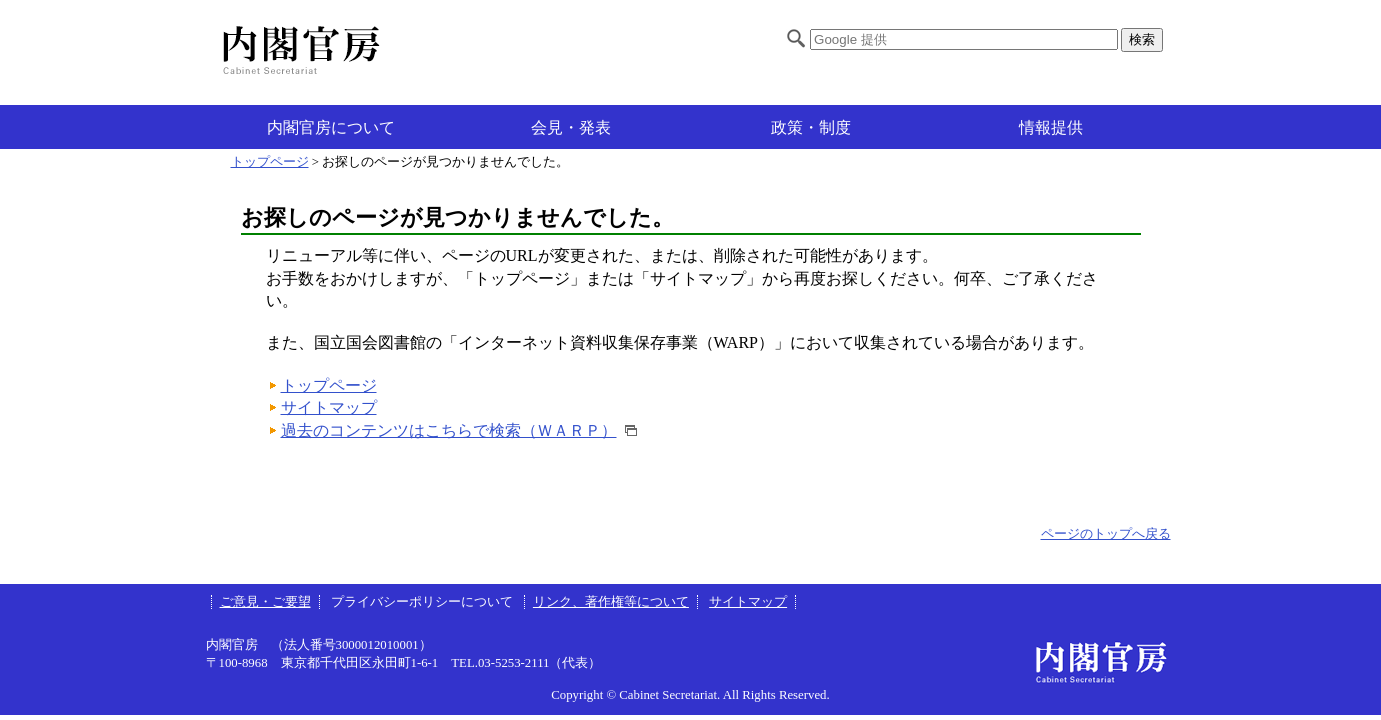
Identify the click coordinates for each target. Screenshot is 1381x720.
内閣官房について (331, 127)
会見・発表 (571, 127)
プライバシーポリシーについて (423, 602)
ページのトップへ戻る (1106, 534)
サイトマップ (329, 407)
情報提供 (1051, 127)
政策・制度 (811, 127)
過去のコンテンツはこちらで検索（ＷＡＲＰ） (449, 430)
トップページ (270, 162)
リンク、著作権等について (611, 602)
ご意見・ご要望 (265, 602)
